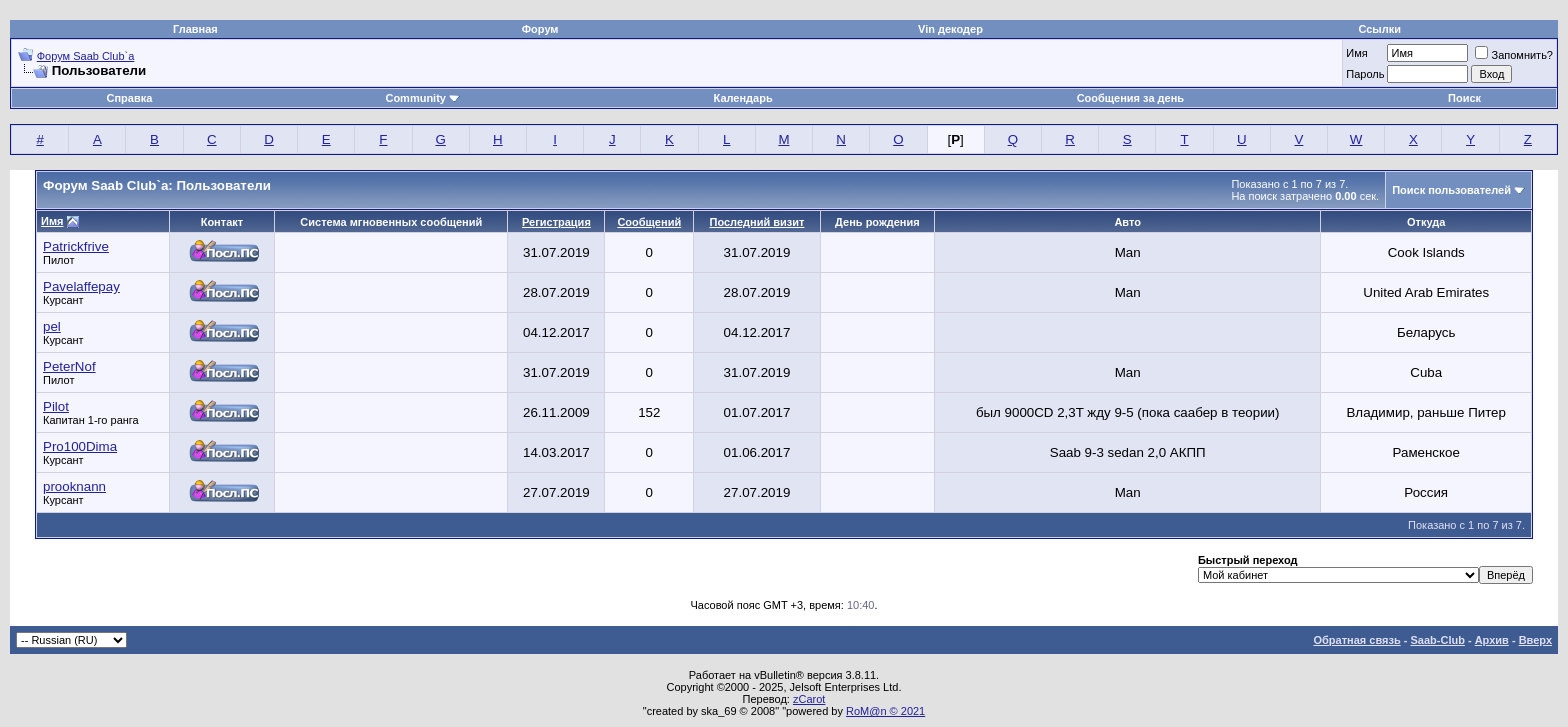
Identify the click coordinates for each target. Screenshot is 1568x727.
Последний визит (757, 222)
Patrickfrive (76, 246)
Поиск (1464, 98)
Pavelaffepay (81, 286)
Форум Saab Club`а (86, 56)
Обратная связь (1357, 640)
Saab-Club (1437, 640)
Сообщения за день (1130, 98)
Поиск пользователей (1451, 190)
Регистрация (556, 222)
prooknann (74, 486)
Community (422, 98)
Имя (1356, 53)
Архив (1492, 640)
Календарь (743, 98)
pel (52, 326)
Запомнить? (1514, 55)
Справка (130, 98)
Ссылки (1379, 29)
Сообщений (649, 222)
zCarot (809, 699)
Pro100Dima (80, 446)
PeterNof (69, 366)
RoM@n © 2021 (885, 711)
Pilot (56, 406)
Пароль (1365, 74)
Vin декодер (950, 29)
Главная (195, 29)
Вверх (1535, 640)
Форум (540, 29)
